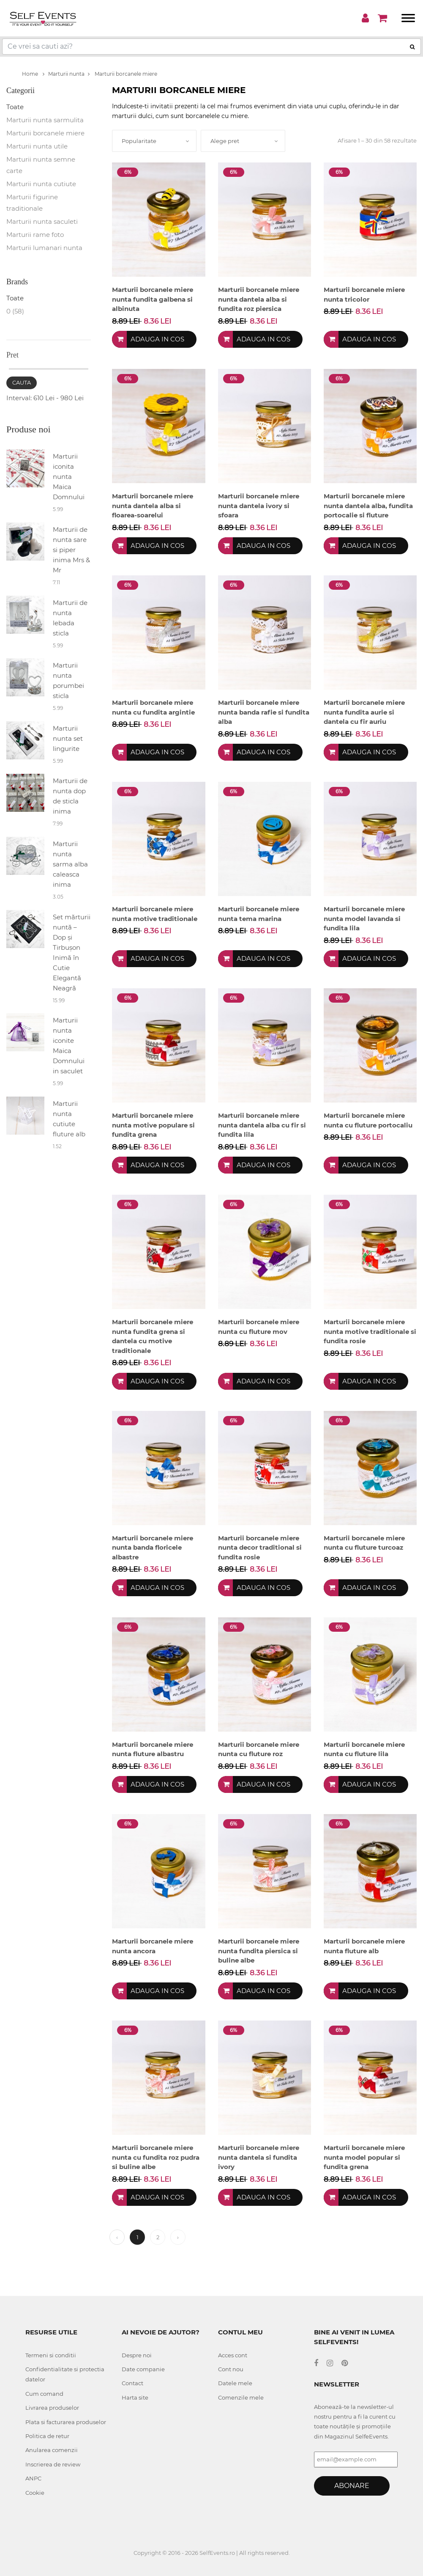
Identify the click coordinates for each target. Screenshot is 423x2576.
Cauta (21, 382)
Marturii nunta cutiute (41, 184)
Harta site (135, 2397)
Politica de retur (47, 2436)
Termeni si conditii (50, 2355)
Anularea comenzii (51, 2450)
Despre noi (137, 2355)
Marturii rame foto (35, 235)
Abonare (351, 2486)
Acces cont (232, 2355)
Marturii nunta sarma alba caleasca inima (70, 864)
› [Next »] (178, 2237)
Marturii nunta (66, 74)
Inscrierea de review (52, 2464)
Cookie (34, 2492)
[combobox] (154, 140)
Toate (15, 107)
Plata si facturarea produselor (65, 2422)
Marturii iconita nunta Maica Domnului (69, 476)
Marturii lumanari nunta (44, 248)
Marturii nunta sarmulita (45, 120)
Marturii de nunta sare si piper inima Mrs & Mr (71, 549)
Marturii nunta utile (37, 146)
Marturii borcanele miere (122, 74)
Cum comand (44, 2393)
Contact (132, 2383)
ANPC (33, 2478)
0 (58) (15, 311)
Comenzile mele (241, 2397)
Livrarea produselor (52, 2407)
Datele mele (235, 2383)
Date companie (143, 2369)
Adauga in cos (157, 339)
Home (33, 74)
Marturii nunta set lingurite (68, 738)
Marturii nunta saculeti (42, 221)
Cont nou (230, 2369)
